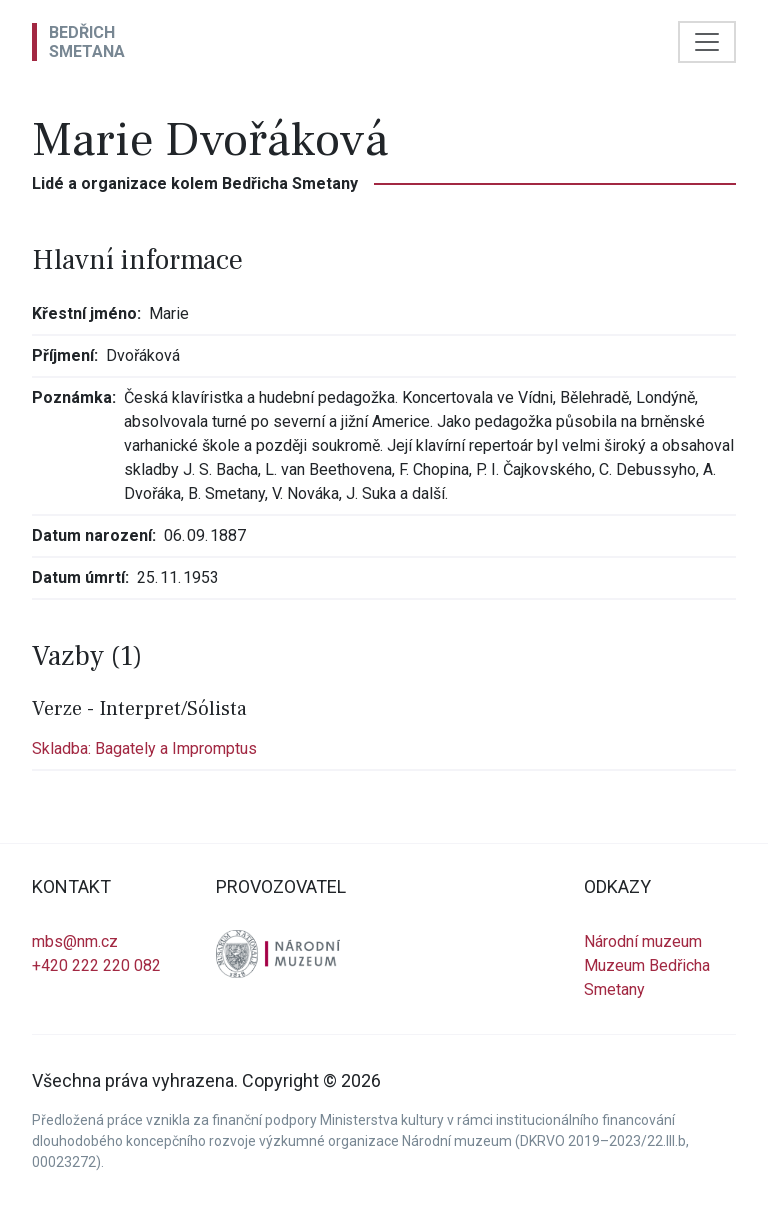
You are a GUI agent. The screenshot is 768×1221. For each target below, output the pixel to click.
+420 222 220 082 (96, 965)
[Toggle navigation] (707, 42)
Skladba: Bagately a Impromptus (144, 748)
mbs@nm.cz (75, 941)
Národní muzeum (643, 941)
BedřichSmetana (87, 42)
